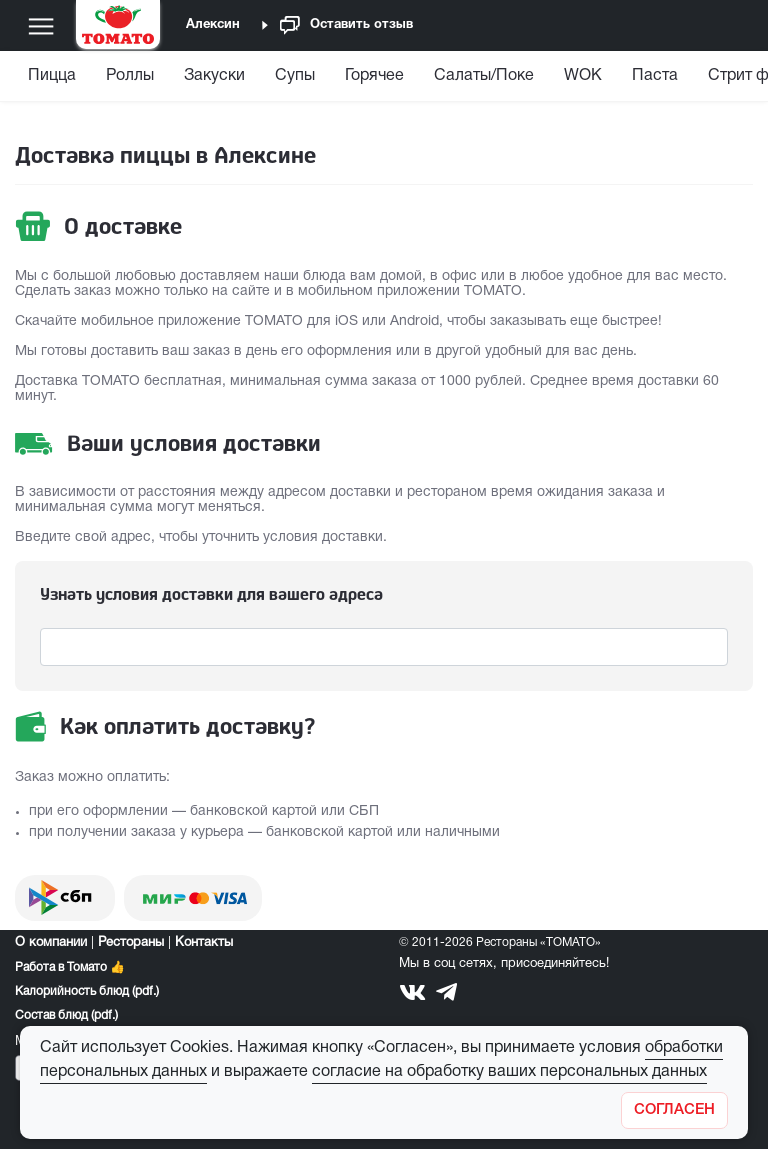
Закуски (214, 76)
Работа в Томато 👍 (70, 967)
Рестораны (131, 943)
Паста (655, 76)
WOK (583, 76)
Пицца (52, 76)
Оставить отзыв (346, 25)
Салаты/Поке (484, 76)
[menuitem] (54, 80)
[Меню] (41, 26)
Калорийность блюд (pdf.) (87, 991)
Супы (295, 76)
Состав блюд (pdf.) (66, 1015)
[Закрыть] (674, 1110)
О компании (51, 943)
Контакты (204, 943)
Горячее (374, 76)
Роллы (130, 76)
